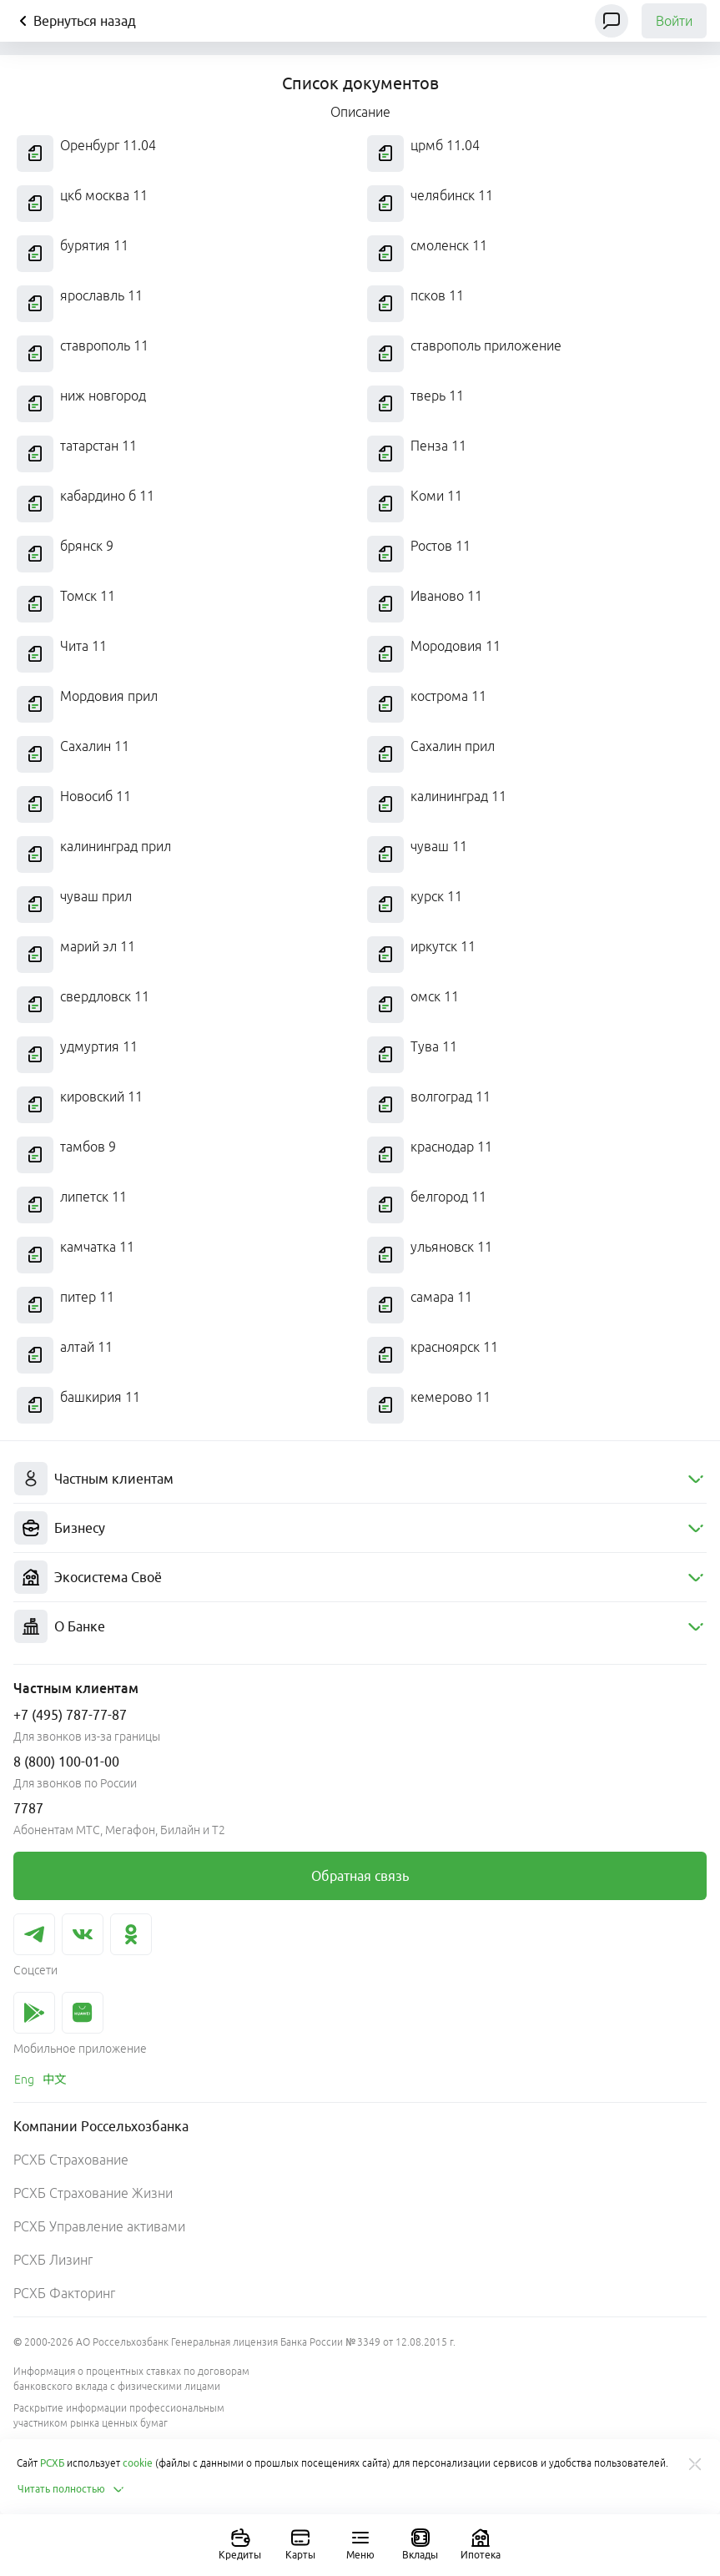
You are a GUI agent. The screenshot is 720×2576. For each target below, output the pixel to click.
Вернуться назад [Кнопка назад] (74, 21)
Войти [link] (674, 20)
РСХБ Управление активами (99, 2226)
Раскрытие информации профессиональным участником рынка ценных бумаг (118, 2415)
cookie (138, 2463)
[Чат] (611, 21)
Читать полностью (71, 2489)
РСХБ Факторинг (64, 2293)
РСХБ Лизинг (53, 2259)
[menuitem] (360, 1479)
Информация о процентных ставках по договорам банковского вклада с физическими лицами (131, 2379)
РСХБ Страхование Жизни (93, 2192)
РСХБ (52, 2463)
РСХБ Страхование (70, 2159)
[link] (360, 1876)
